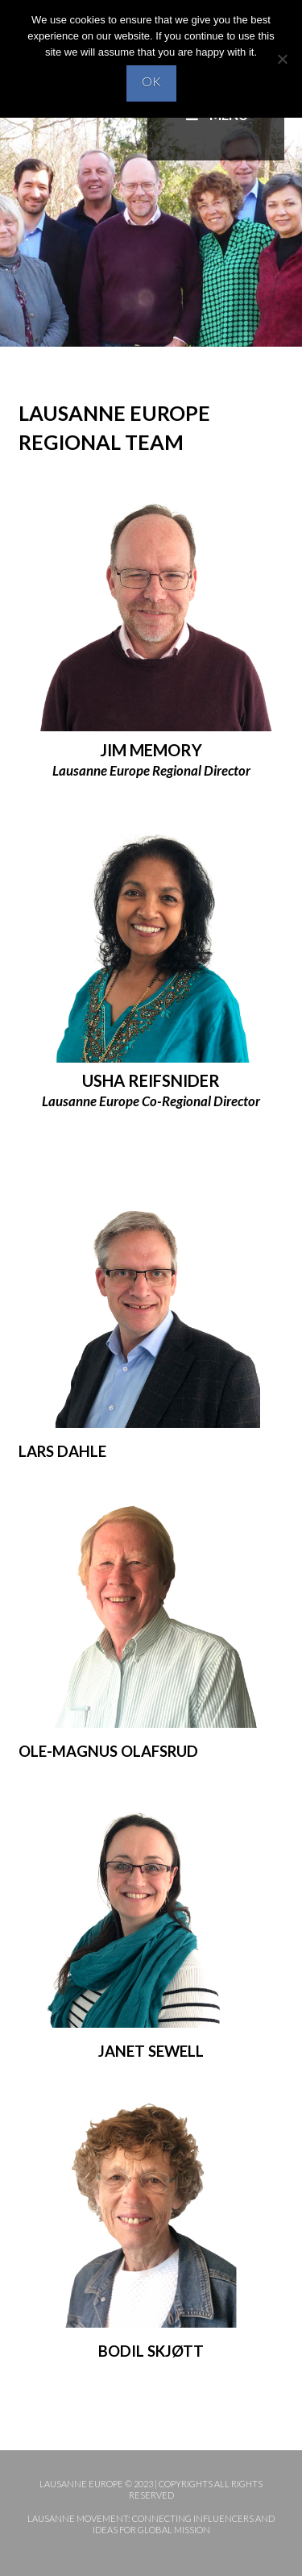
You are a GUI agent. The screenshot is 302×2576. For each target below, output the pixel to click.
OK (151, 81)
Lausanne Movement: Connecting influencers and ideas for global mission (151, 2524)
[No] (282, 59)
